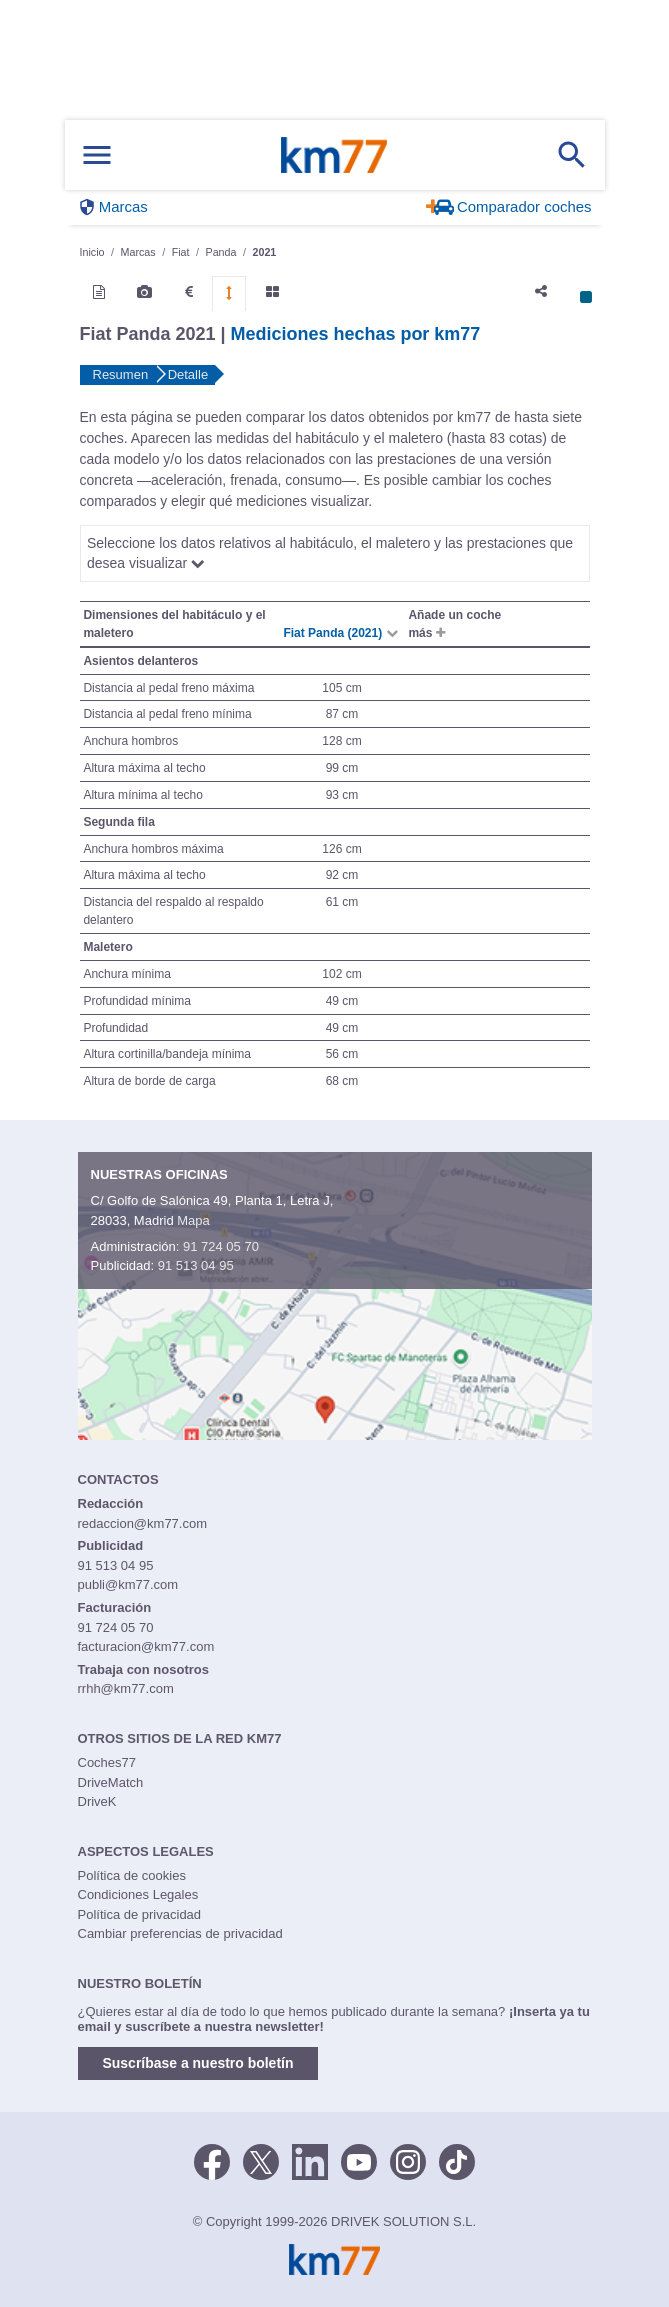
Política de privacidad (140, 1914)
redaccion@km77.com (143, 1523)
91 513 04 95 (196, 1265)
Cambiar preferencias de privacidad (180, 1933)
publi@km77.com (128, 1584)
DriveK (97, 1801)
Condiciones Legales (138, 1894)
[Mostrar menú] (97, 155)
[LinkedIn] (310, 2160)
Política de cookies (132, 1875)
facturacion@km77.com (146, 1646)
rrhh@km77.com (126, 1688)
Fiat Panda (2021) (334, 633)
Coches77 (107, 1762)
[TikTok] (457, 2160)
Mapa (193, 1220)
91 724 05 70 (221, 1246)
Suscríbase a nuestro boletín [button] (198, 2063)
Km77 (334, 155)
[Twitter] (261, 2160)
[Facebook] (212, 2160)
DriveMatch (111, 1782)
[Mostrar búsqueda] (572, 155)
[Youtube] (359, 2160)
